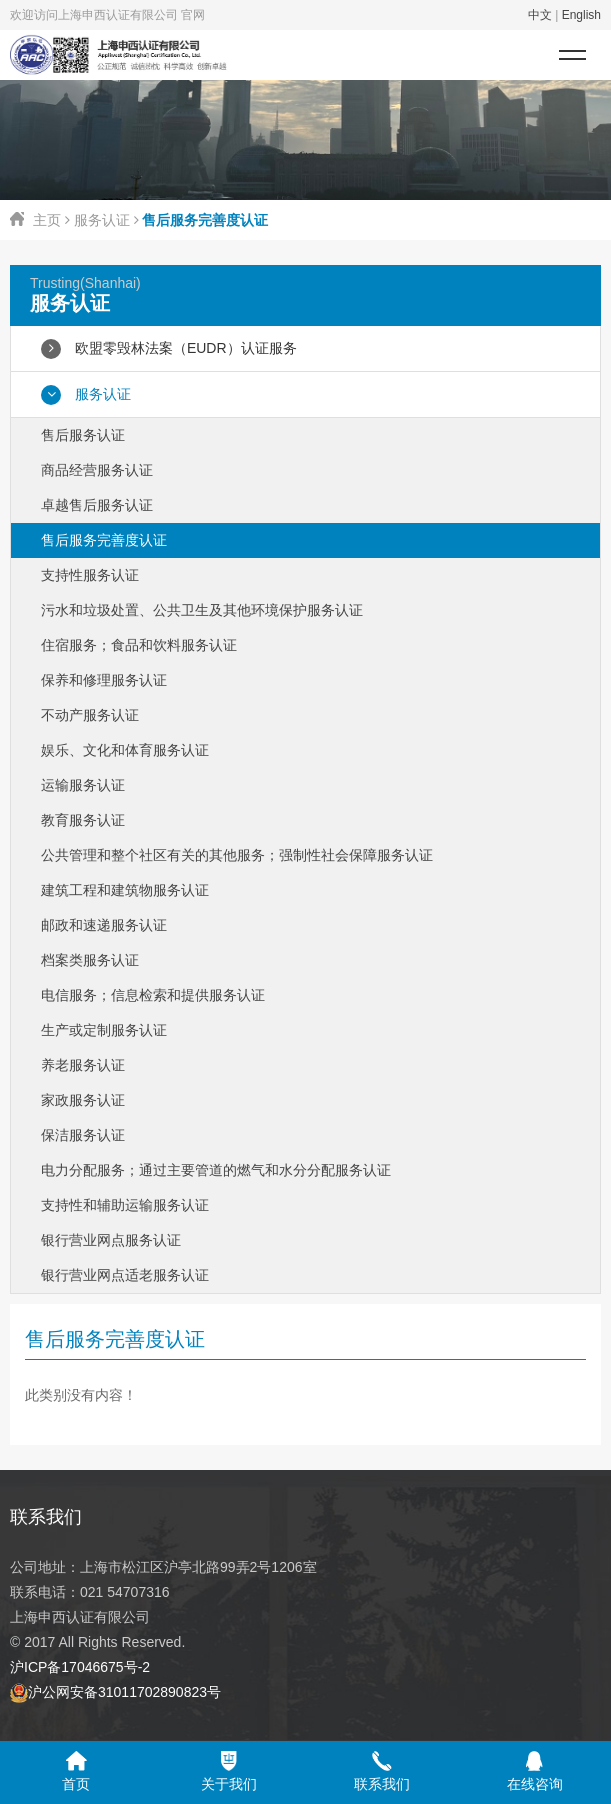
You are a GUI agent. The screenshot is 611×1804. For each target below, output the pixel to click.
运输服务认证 (83, 785)
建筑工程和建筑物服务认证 (125, 890)
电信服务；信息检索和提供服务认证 (153, 995)
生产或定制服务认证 (104, 1030)
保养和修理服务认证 (104, 680)
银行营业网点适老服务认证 (125, 1275)
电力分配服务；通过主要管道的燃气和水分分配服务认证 (216, 1170)
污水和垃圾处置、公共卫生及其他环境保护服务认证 (202, 610)
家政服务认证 (83, 1100)
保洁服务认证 (83, 1135)
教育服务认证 (83, 820)
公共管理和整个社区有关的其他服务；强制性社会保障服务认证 (237, 855)
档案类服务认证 (90, 960)
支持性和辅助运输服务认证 (125, 1205)
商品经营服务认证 (97, 470)
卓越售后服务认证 (97, 505)
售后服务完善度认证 (104, 540)
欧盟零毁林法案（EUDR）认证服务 (169, 349)
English (581, 15)
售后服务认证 (83, 435)
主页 (47, 220)
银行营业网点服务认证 (111, 1240)
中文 (540, 15)
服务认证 (102, 220)
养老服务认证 (83, 1065)
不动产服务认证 (90, 715)
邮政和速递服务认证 (104, 925)
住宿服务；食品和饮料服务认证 (139, 645)
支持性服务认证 (90, 575)
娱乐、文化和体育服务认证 (125, 750)
